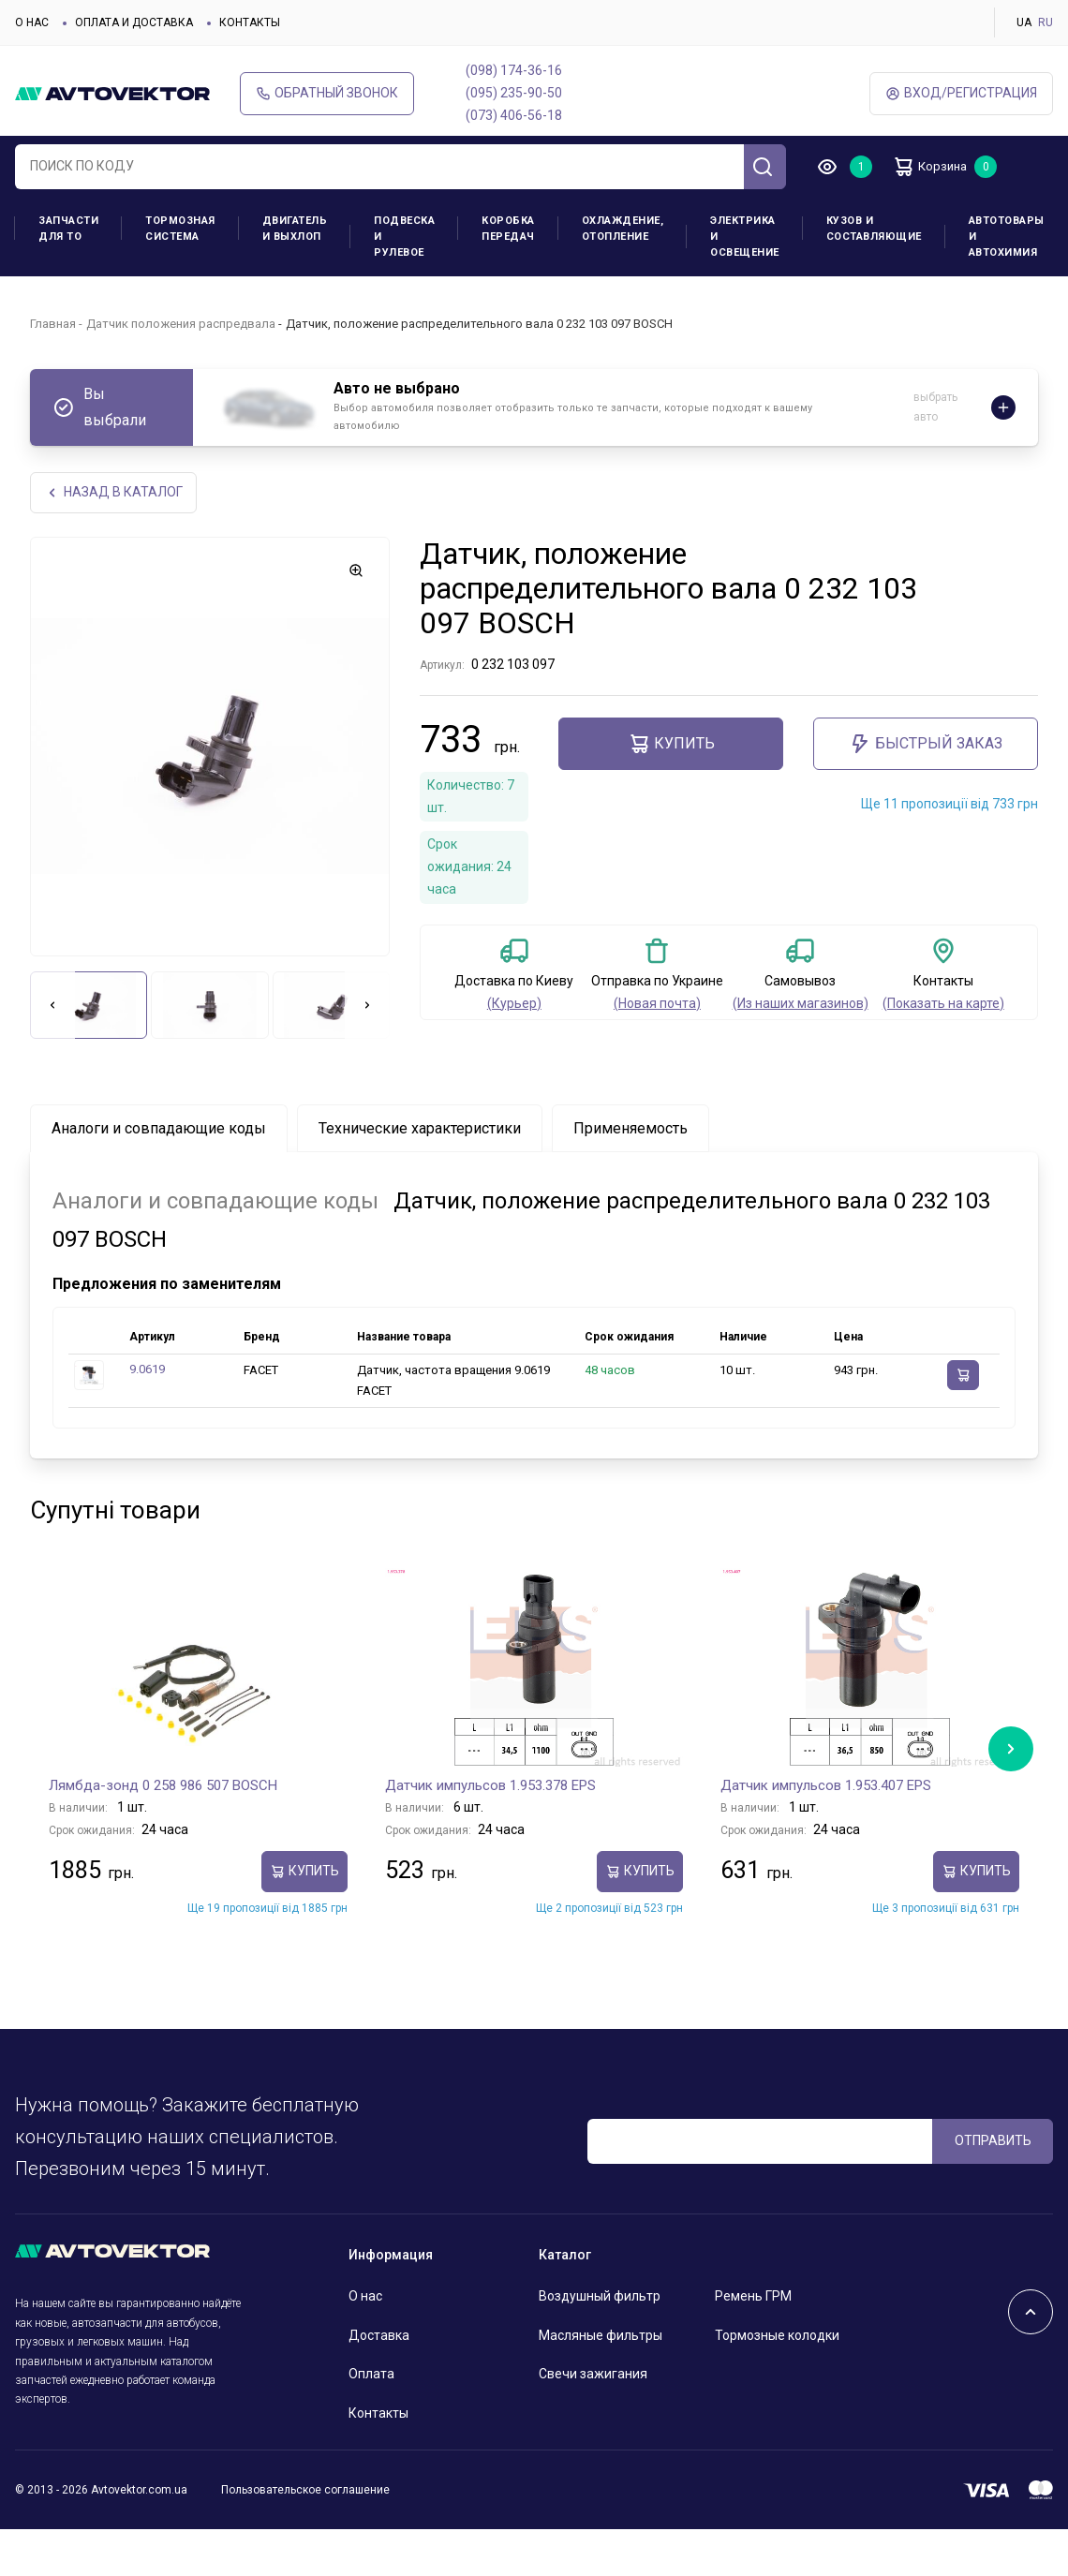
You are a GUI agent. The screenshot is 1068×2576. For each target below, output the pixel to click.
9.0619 (147, 1371)
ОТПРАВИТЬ (993, 2142)
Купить (671, 745)
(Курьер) (514, 1004)
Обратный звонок (327, 93)
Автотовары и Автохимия (1007, 237)
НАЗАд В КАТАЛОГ (115, 493)
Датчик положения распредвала (180, 324)
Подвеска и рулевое (404, 237)
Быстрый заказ (925, 745)
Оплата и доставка (134, 22)
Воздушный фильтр (599, 2297)
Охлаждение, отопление (623, 229)
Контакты (249, 22)
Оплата (371, 2375)
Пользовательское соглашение (305, 2491)
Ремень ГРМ (753, 2297)
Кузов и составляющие (874, 229)
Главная (53, 324)
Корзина (937, 166)
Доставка (379, 2336)
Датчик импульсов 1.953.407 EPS (825, 1786)
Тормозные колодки (777, 2336)
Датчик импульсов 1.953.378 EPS (490, 1786)
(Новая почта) (657, 1004)
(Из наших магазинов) (800, 1004)
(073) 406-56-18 (514, 115)
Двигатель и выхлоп (295, 229)
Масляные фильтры (600, 2336)
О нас (32, 22)
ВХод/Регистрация (961, 93)
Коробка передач (508, 229)
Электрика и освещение (744, 237)
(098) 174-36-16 (514, 70)
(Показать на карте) (943, 1004)
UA (1023, 22)
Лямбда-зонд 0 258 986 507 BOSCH (163, 1786)
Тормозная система (180, 229)
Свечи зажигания (593, 2375)
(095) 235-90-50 (514, 92)
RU (1045, 22)
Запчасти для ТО (68, 229)
